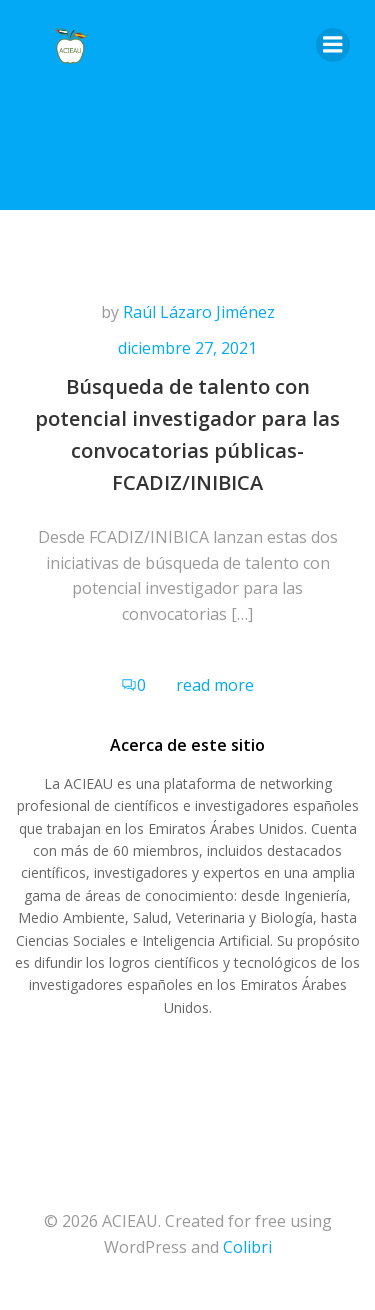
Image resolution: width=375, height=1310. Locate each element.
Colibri (247, 1247)
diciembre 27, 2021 (187, 348)
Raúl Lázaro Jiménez (199, 312)
